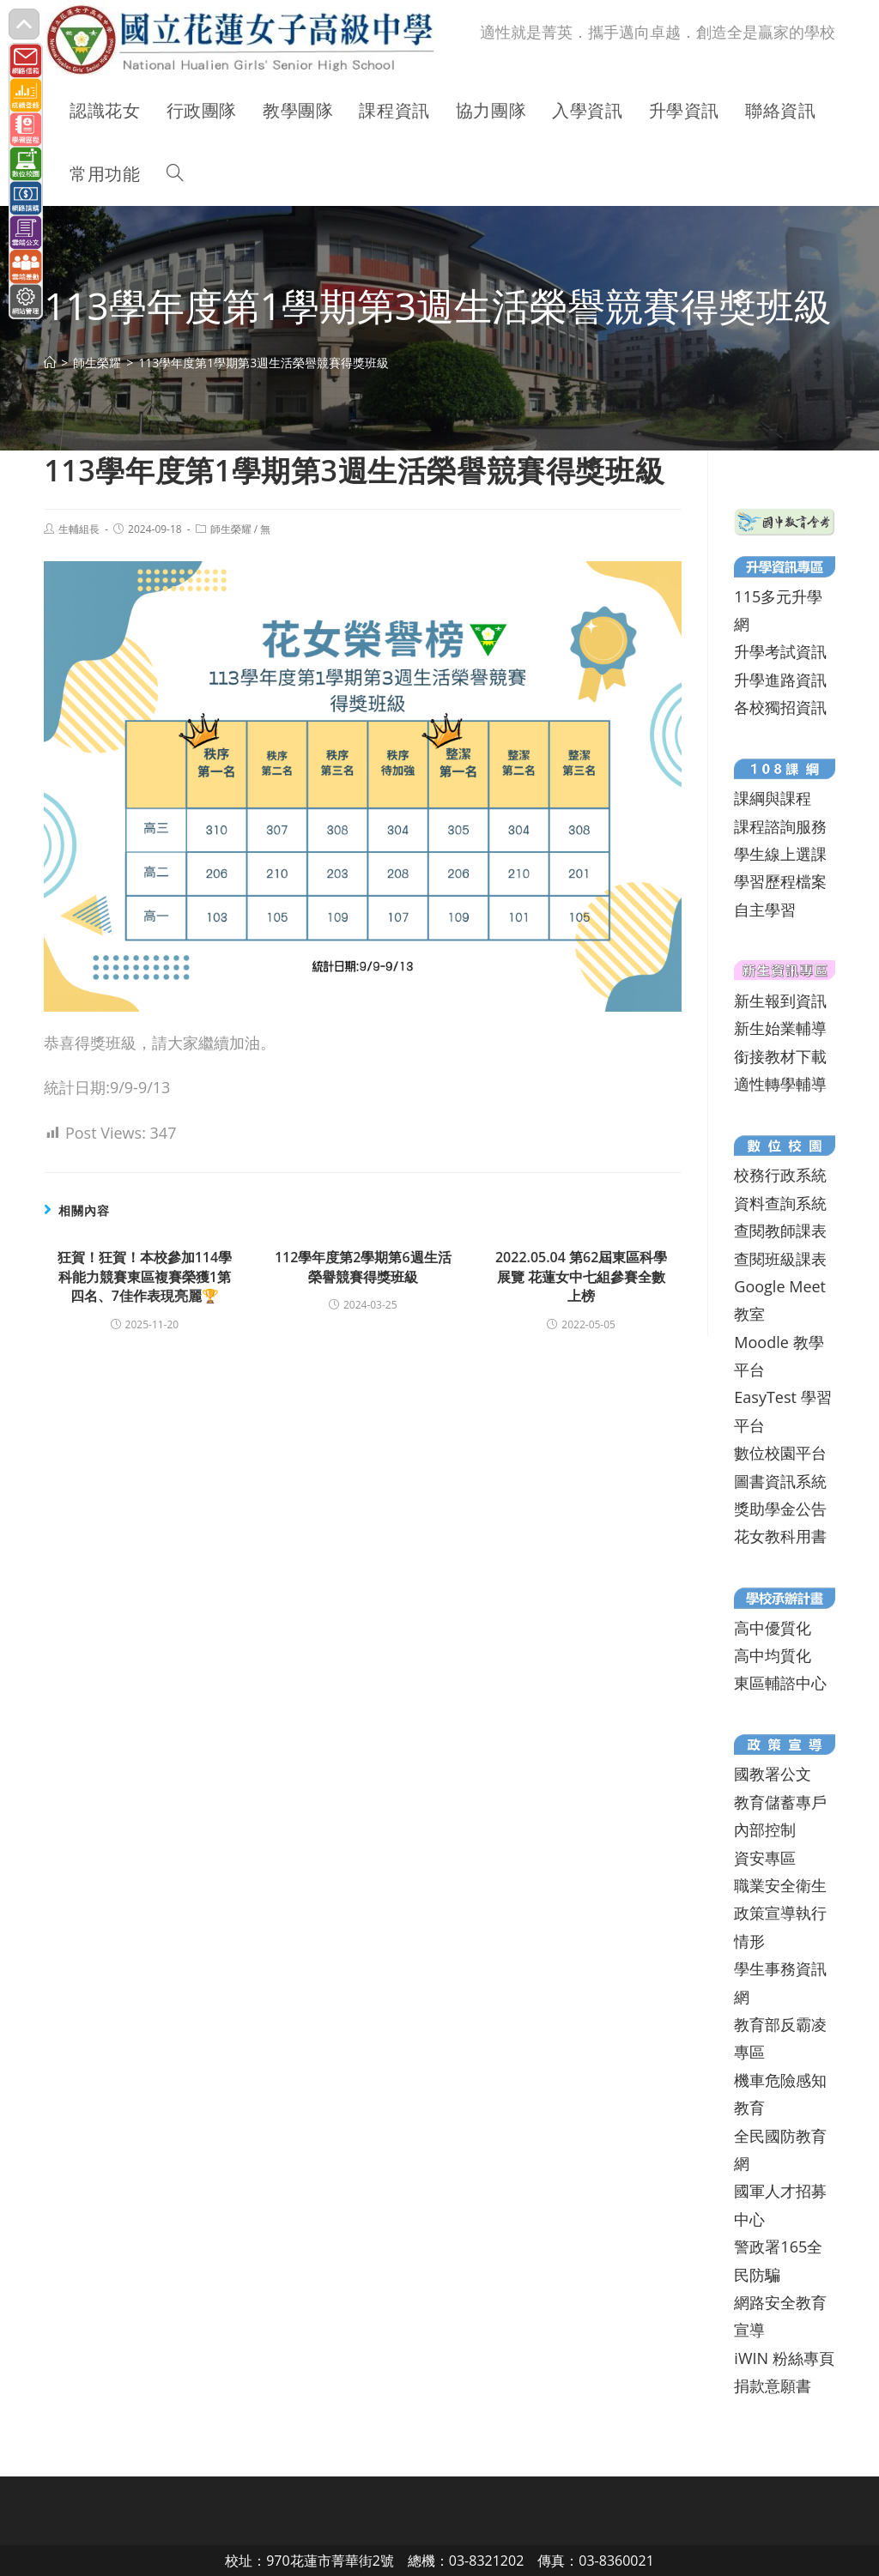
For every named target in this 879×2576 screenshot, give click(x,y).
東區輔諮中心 (780, 1682)
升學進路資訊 (780, 679)
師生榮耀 (231, 529)
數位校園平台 (780, 1452)
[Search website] (175, 174)
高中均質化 (772, 1655)
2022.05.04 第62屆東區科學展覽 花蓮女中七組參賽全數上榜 (581, 1276)
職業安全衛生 (780, 1885)
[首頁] (50, 362)
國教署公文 (772, 1773)
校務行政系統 (780, 1174)
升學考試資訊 (780, 651)
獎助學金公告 (780, 1508)
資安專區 (765, 1857)
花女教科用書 (780, 1536)
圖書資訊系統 (780, 1481)
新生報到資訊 (780, 1000)
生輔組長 (79, 529)
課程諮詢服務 (780, 826)
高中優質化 (772, 1628)
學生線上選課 (780, 854)
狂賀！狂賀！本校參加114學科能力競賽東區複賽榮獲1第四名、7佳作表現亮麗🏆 (145, 1276)
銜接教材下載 (780, 1056)
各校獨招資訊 (780, 707)
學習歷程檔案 (780, 881)
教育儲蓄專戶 (780, 1802)
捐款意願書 (772, 2385)
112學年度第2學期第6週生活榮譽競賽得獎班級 (363, 1266)
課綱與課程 (772, 798)
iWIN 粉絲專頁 (784, 2358)
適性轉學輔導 (780, 1083)
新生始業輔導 (780, 1028)
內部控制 (765, 1829)
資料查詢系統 (780, 1203)
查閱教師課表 (780, 1230)
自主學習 (765, 909)
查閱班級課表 (780, 1259)
